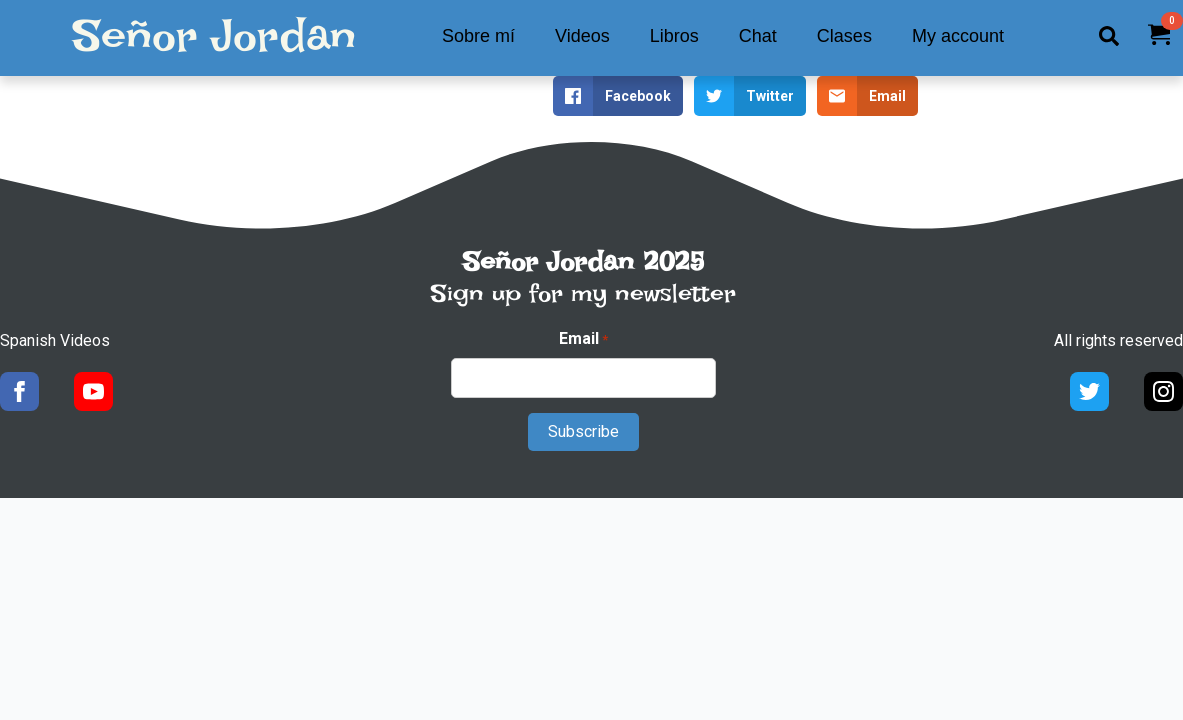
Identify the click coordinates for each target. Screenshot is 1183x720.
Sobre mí (478, 36)
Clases (844, 36)
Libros (674, 36)
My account (958, 36)
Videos (582, 36)
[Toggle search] (1109, 36)
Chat (758, 36)
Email (583, 339)
